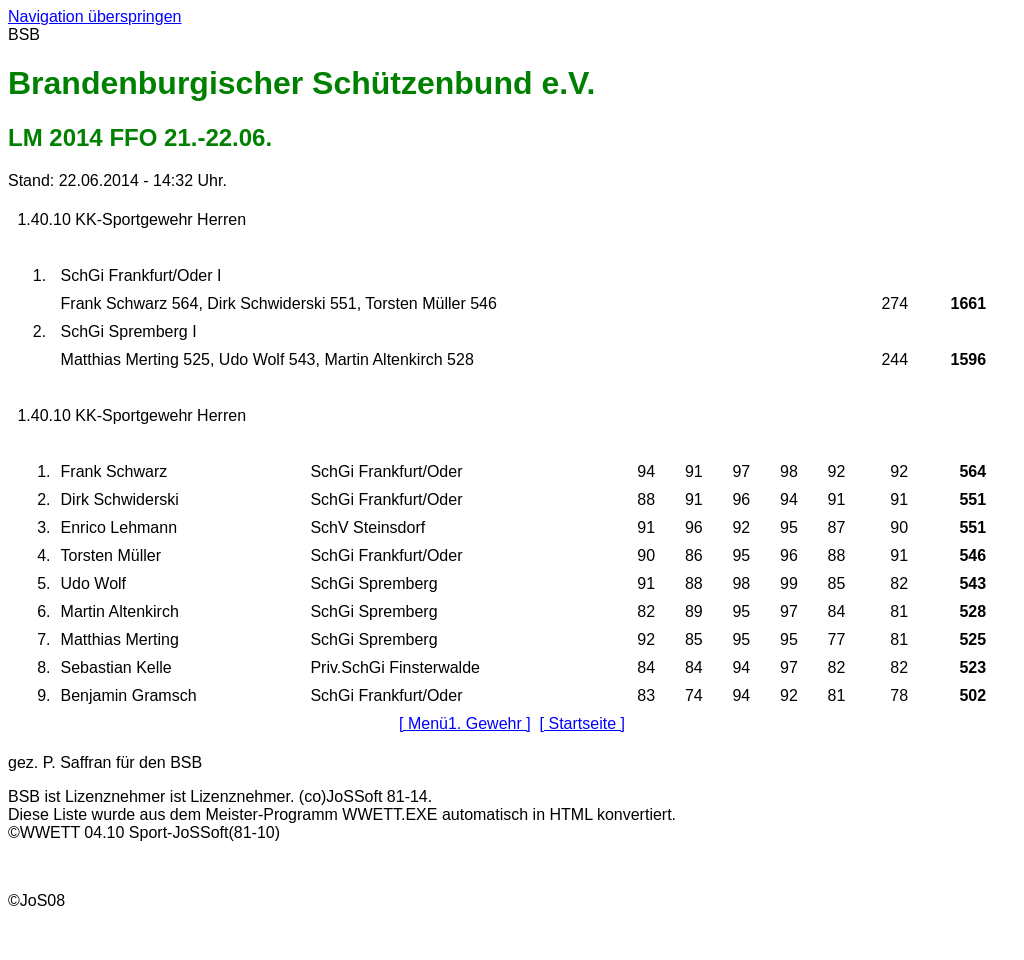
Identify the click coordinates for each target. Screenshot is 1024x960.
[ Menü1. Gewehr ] (465, 723)
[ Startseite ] (582, 723)
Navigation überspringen (94, 16)
